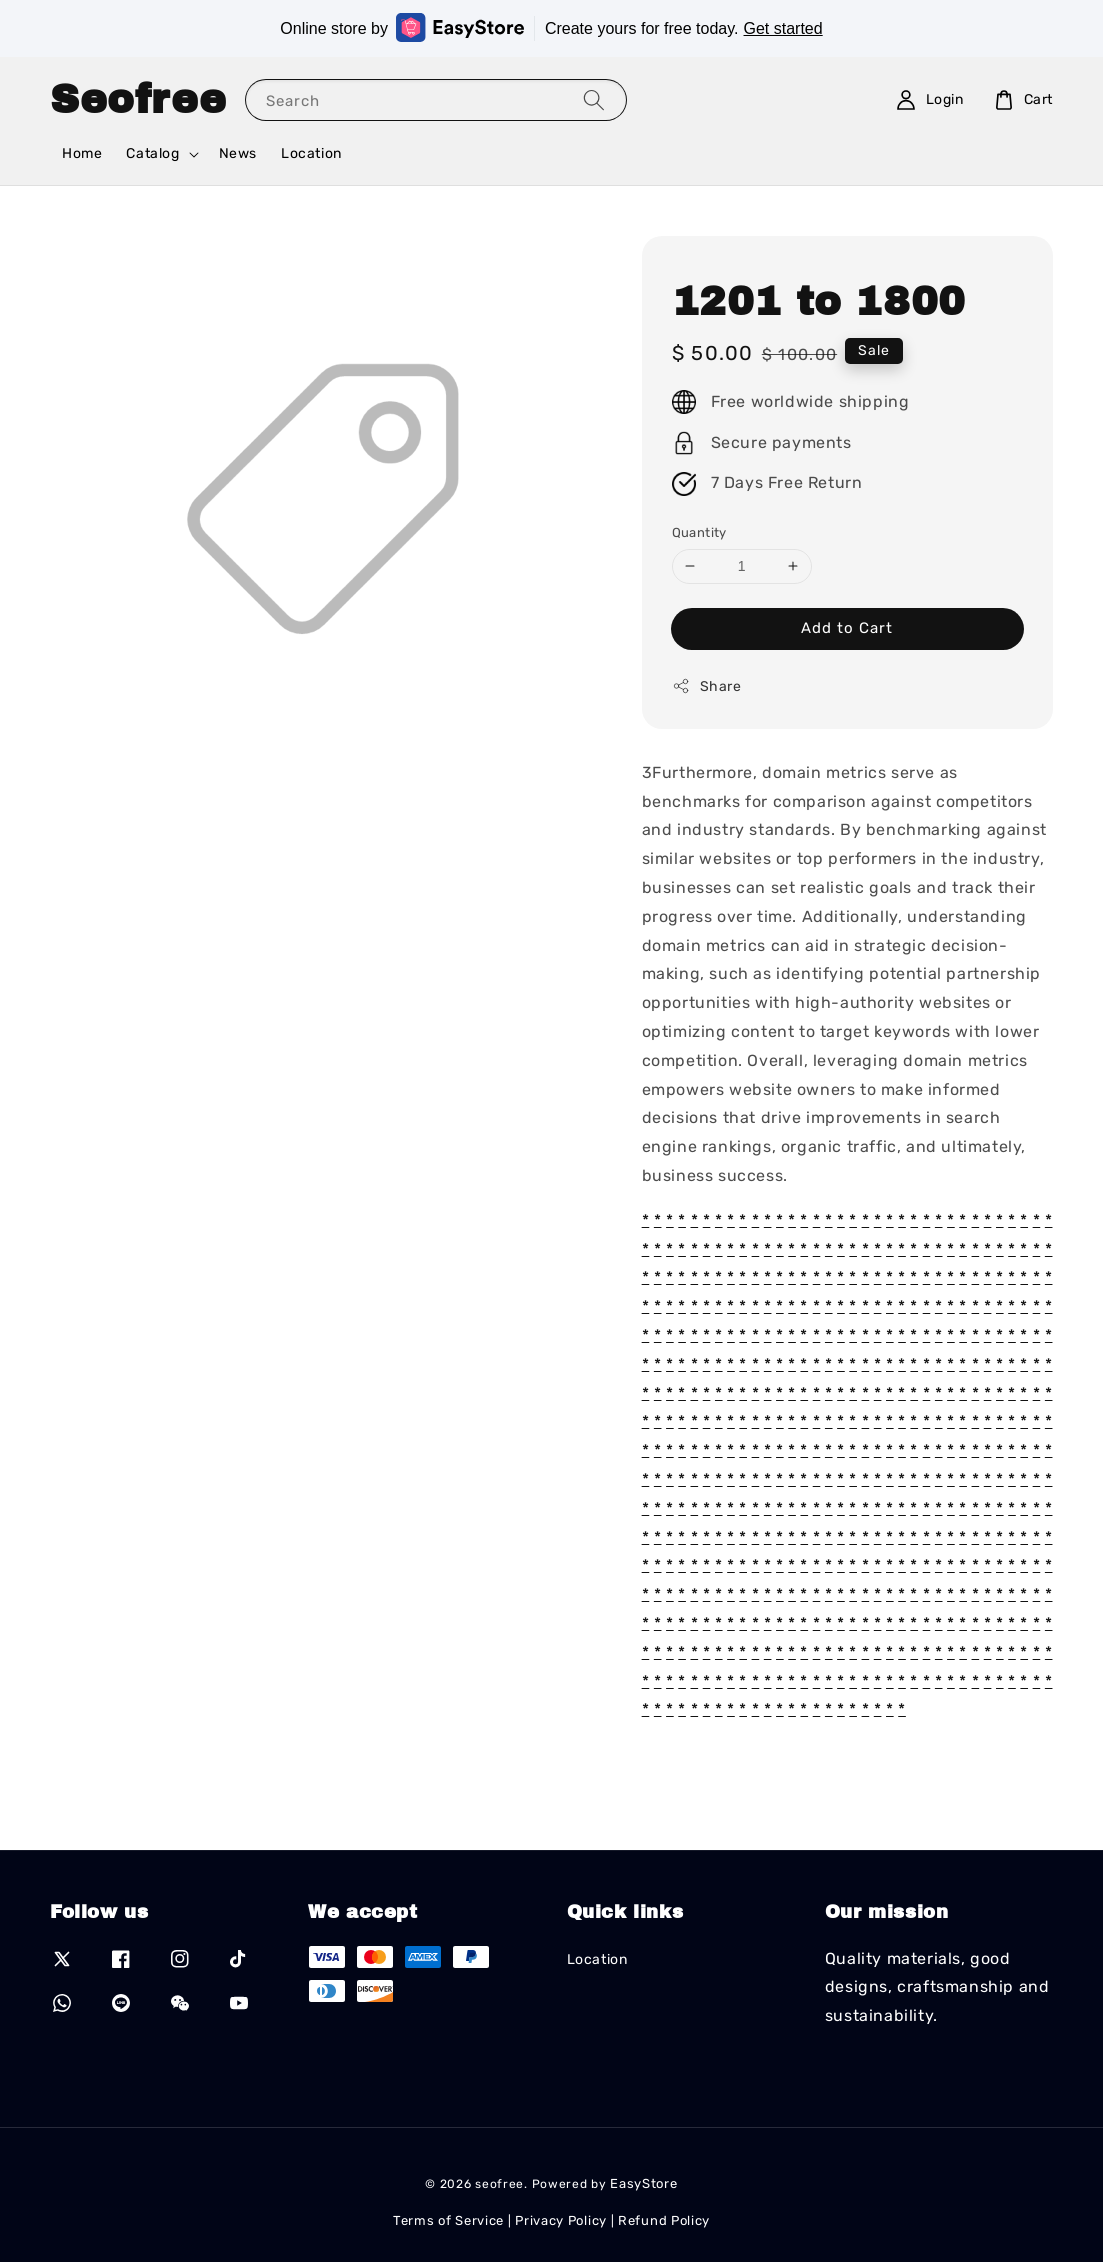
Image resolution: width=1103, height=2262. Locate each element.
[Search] (594, 99)
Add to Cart (847, 628)
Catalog (152, 153)
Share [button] (707, 686)
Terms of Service (448, 2220)
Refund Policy (664, 2220)
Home (82, 153)
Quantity (699, 532)
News (238, 153)
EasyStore (643, 2183)
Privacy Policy (561, 2220)
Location (311, 153)
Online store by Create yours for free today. (551, 27)
